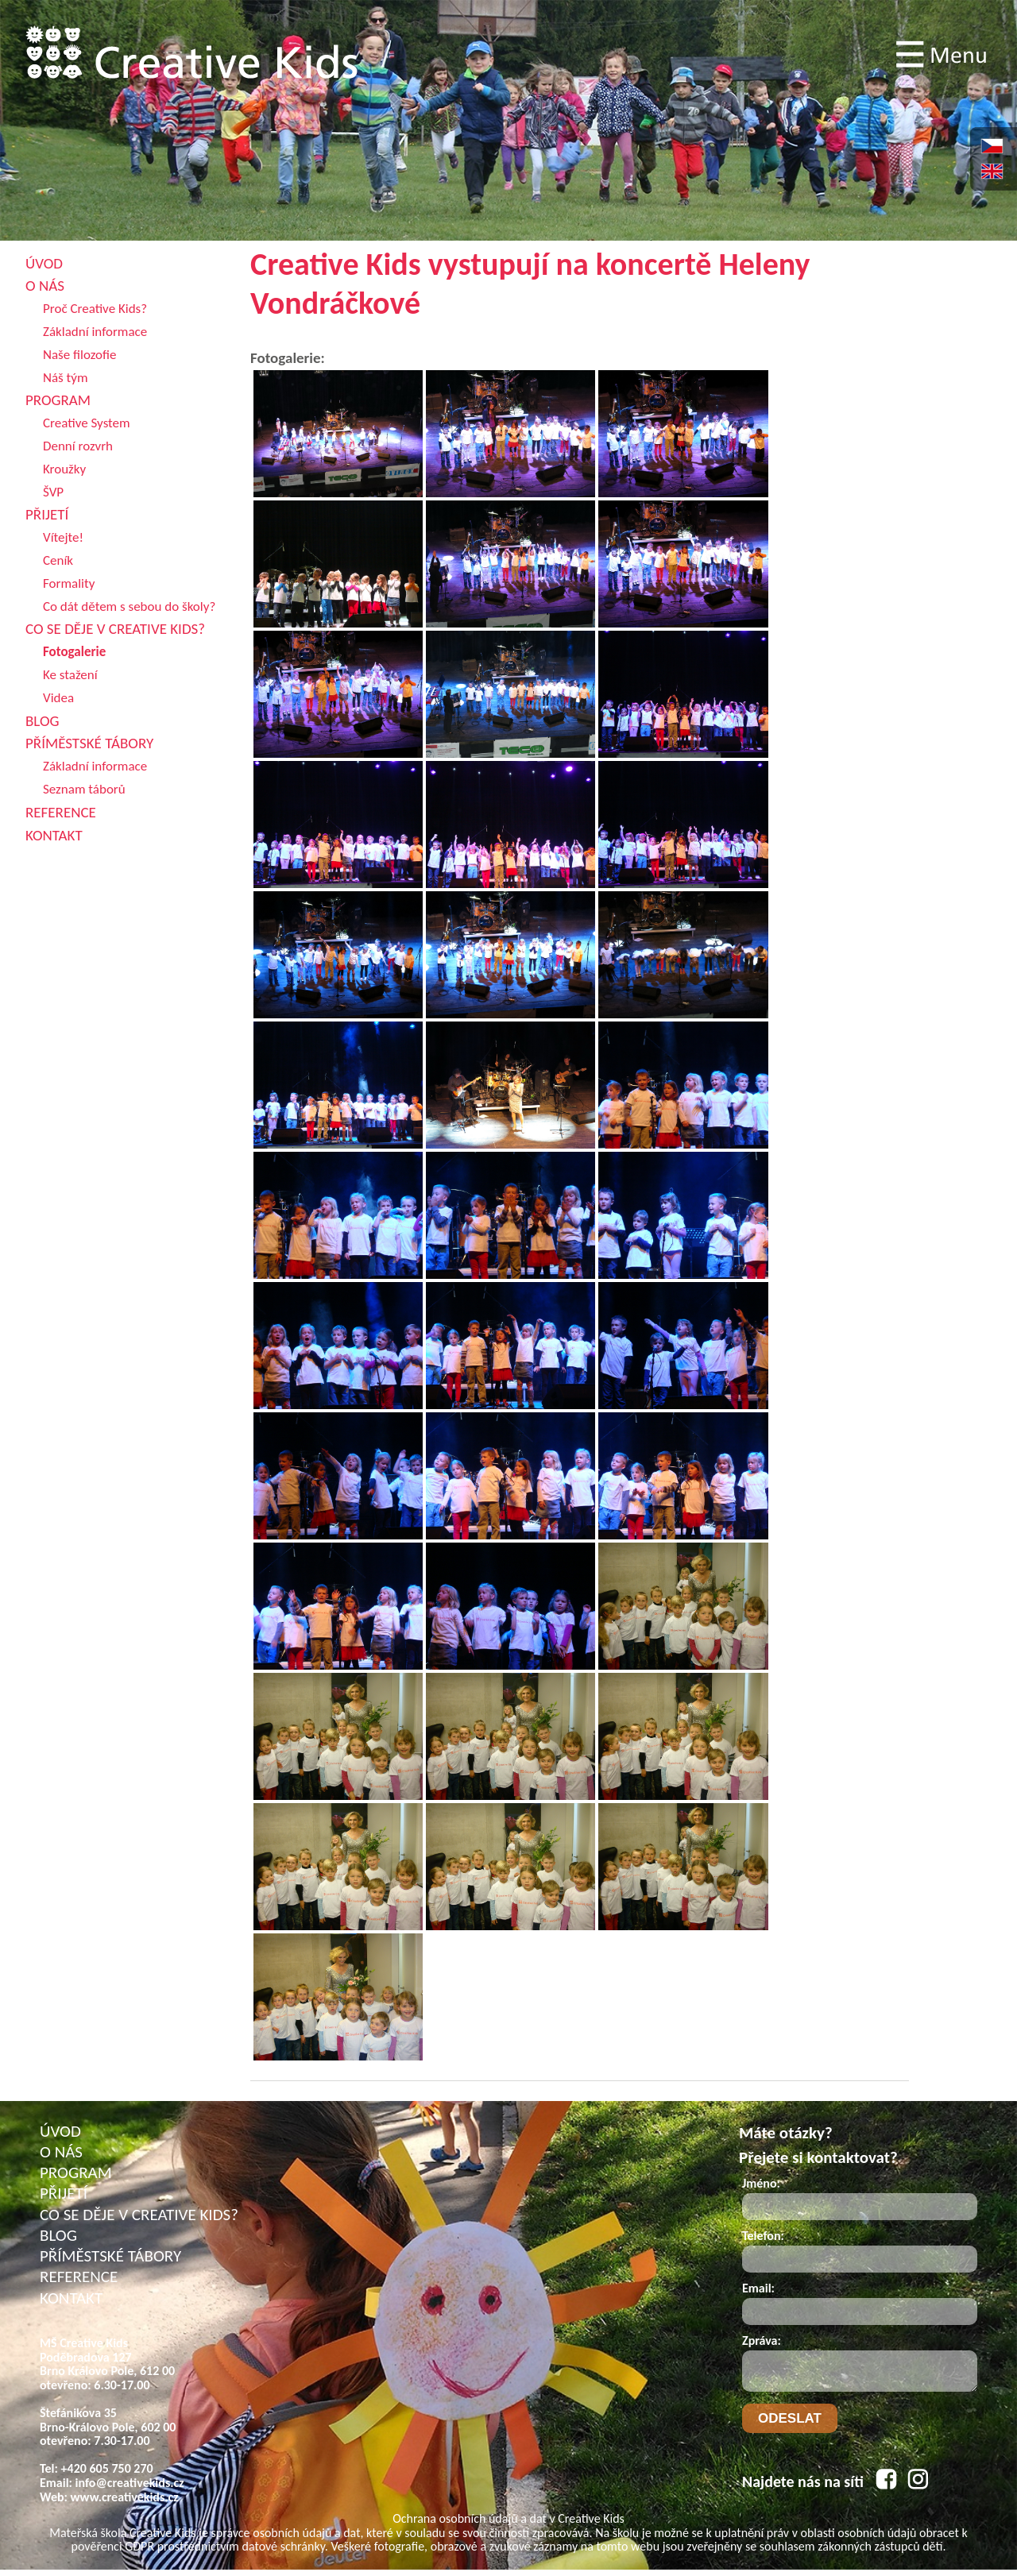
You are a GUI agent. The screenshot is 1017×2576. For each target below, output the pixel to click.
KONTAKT (71, 2298)
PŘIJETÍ (63, 2193)
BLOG (58, 2235)
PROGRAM (76, 2172)
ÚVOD (60, 2131)
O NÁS (61, 2152)
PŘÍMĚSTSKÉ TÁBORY (110, 2256)
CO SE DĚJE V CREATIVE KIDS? (139, 2214)
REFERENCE (79, 2276)
